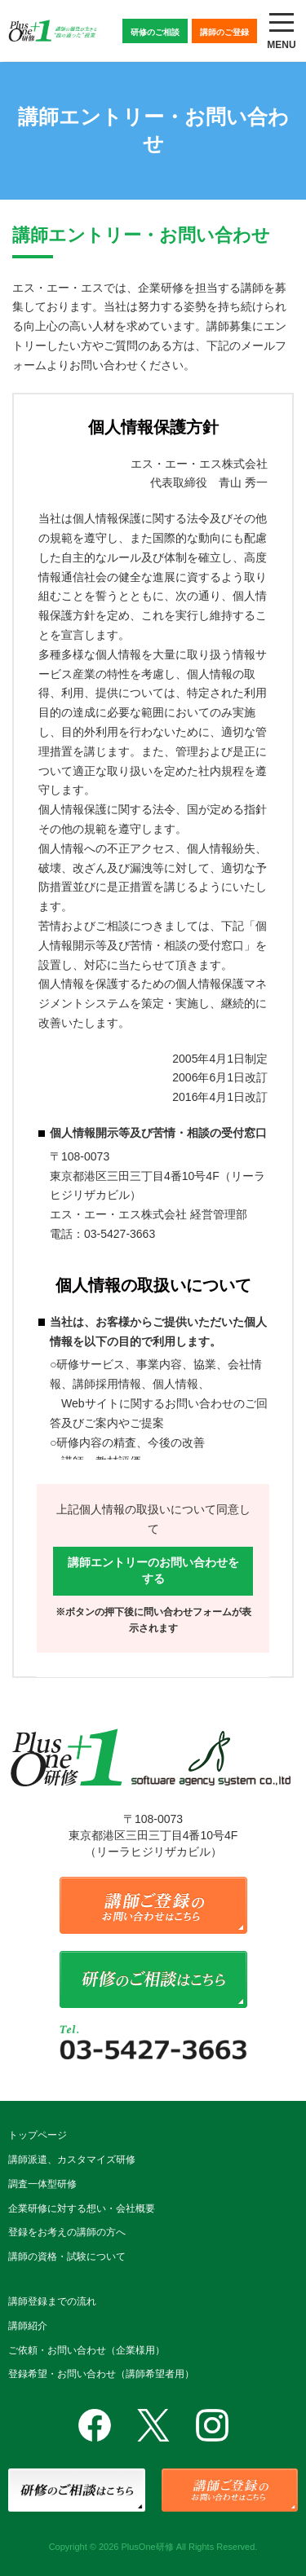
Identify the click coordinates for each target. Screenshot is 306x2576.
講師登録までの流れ (52, 2301)
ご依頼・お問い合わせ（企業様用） (86, 2350)
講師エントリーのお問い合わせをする (153, 1570)
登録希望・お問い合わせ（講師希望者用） (101, 2374)
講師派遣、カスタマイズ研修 (71, 2159)
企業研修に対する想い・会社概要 (81, 2208)
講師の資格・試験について (67, 2256)
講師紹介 (27, 2326)
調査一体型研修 (42, 2184)
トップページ (37, 2135)
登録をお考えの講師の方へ (67, 2232)
